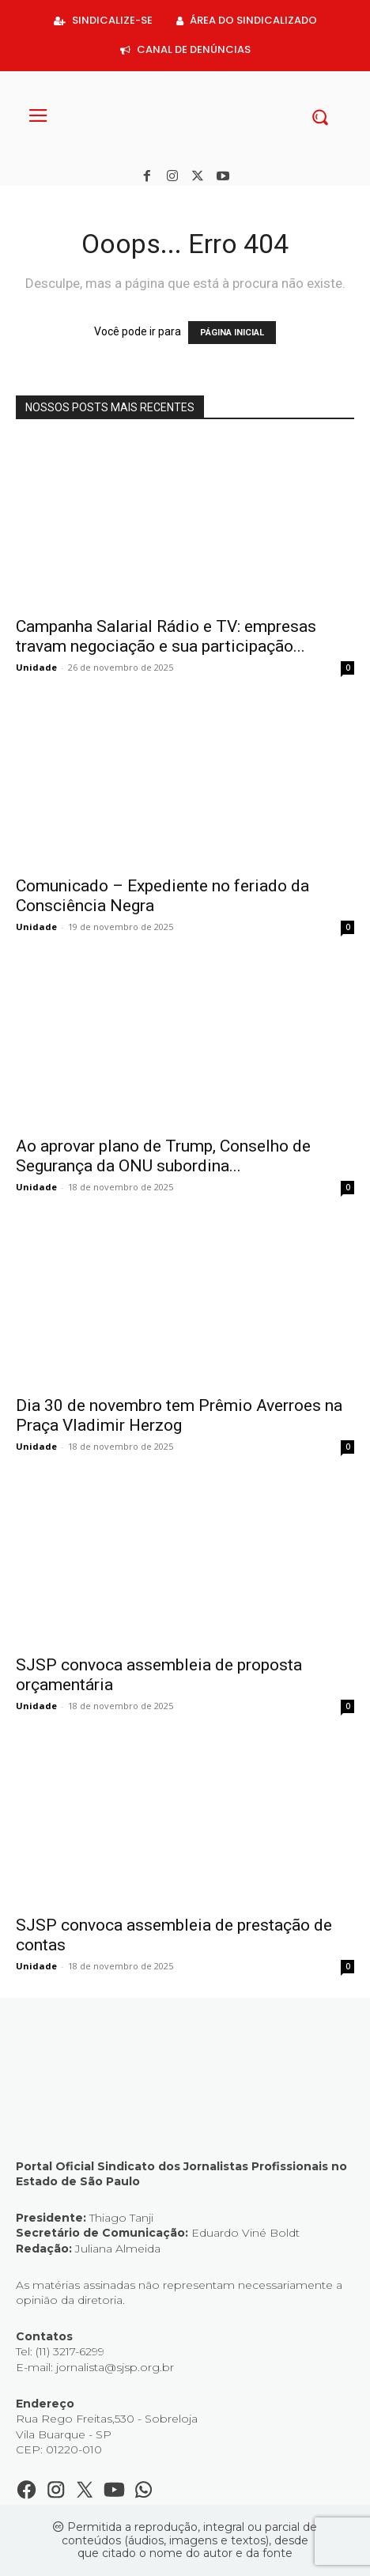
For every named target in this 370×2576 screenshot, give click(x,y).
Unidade (36, 667)
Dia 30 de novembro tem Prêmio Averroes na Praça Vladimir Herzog (179, 1415)
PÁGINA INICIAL (232, 332)
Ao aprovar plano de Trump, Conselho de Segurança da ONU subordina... (163, 1156)
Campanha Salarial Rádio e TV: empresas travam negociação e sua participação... (166, 636)
